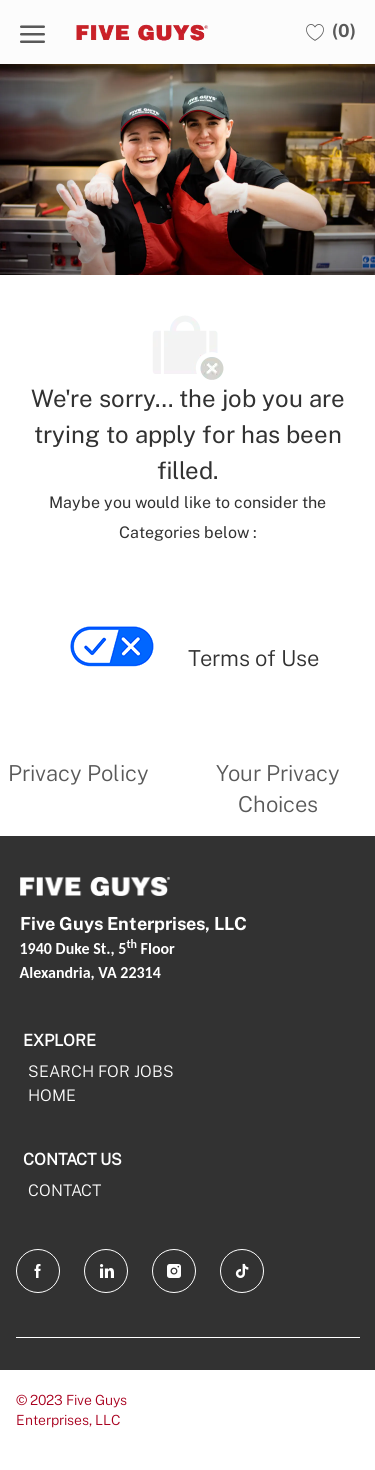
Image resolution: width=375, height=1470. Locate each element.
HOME (52, 1095)
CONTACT (64, 1190)
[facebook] (38, 1271)
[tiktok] (242, 1271)
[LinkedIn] (106, 1271)
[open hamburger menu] (32, 32)
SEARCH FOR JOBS (101, 1071)
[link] (113, 668)
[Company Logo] (150, 32)
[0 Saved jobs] (331, 31)
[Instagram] (174, 1271)
